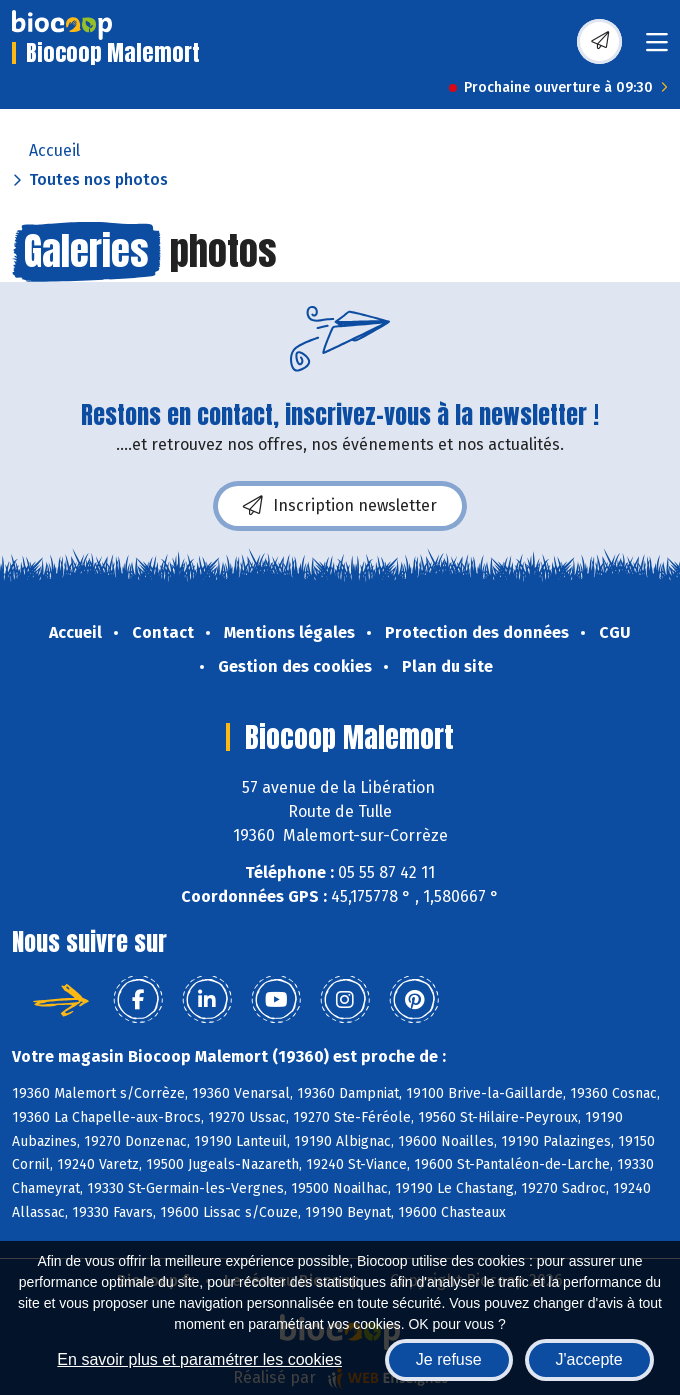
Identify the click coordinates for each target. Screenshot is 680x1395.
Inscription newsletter (340, 506)
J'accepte (589, 1359)
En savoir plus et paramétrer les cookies (199, 1359)
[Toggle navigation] (657, 48)
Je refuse (449, 1359)
